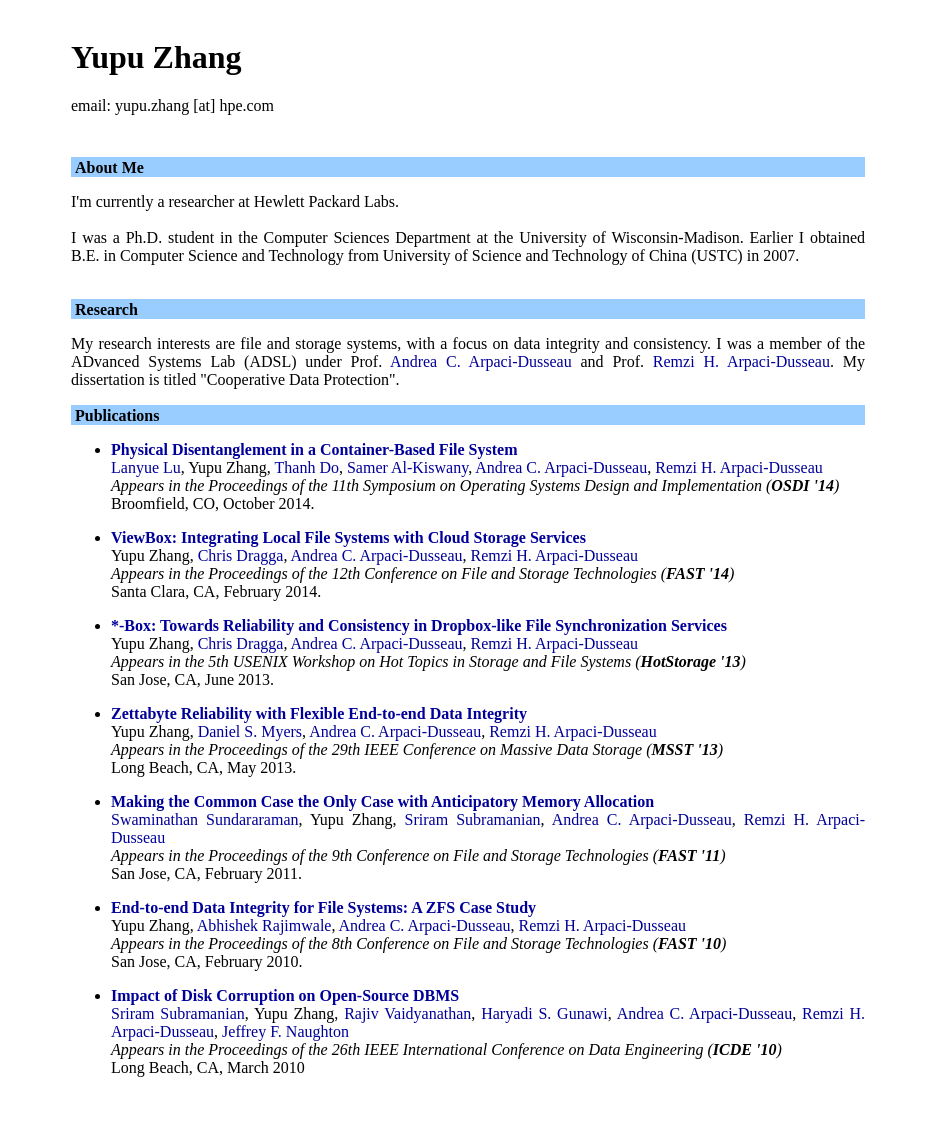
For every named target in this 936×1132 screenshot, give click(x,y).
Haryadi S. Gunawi (544, 1013)
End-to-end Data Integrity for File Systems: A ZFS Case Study (323, 907)
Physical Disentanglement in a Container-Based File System (314, 449)
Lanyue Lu (146, 467)
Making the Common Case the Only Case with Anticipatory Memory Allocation (382, 801)
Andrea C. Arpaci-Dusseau (481, 361)
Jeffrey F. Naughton (285, 1031)
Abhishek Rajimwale (264, 925)
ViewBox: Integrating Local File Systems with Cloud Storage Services (348, 537)
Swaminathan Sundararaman (205, 819)
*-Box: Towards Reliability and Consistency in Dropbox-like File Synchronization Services (419, 625)
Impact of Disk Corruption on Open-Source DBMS (285, 995)
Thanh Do (307, 467)
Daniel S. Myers (250, 731)
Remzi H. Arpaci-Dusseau (741, 361)
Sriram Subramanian (473, 819)
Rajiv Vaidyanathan (407, 1013)
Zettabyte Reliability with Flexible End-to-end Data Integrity (319, 713)
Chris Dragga (241, 555)
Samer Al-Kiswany (407, 467)
